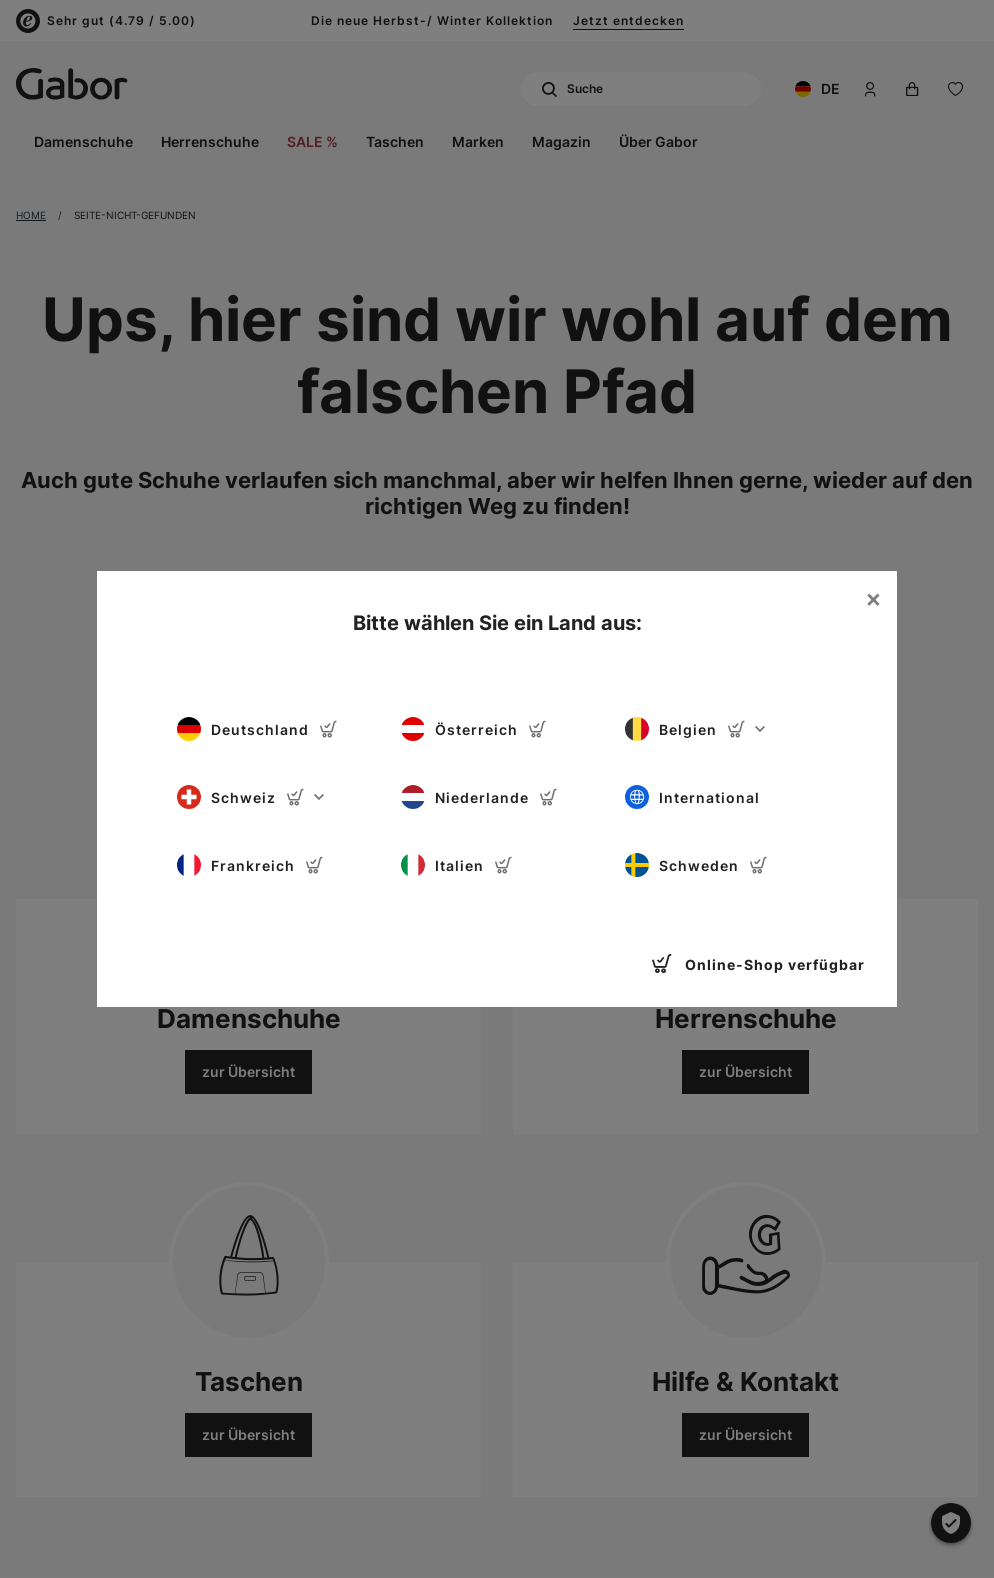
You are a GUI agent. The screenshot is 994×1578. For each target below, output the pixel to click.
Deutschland (257, 729)
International (692, 797)
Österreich (474, 729)
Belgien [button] (695, 729)
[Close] (873, 599)
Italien (457, 865)
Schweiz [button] (250, 797)
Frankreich (250, 865)
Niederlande (479, 797)
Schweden (696, 865)
